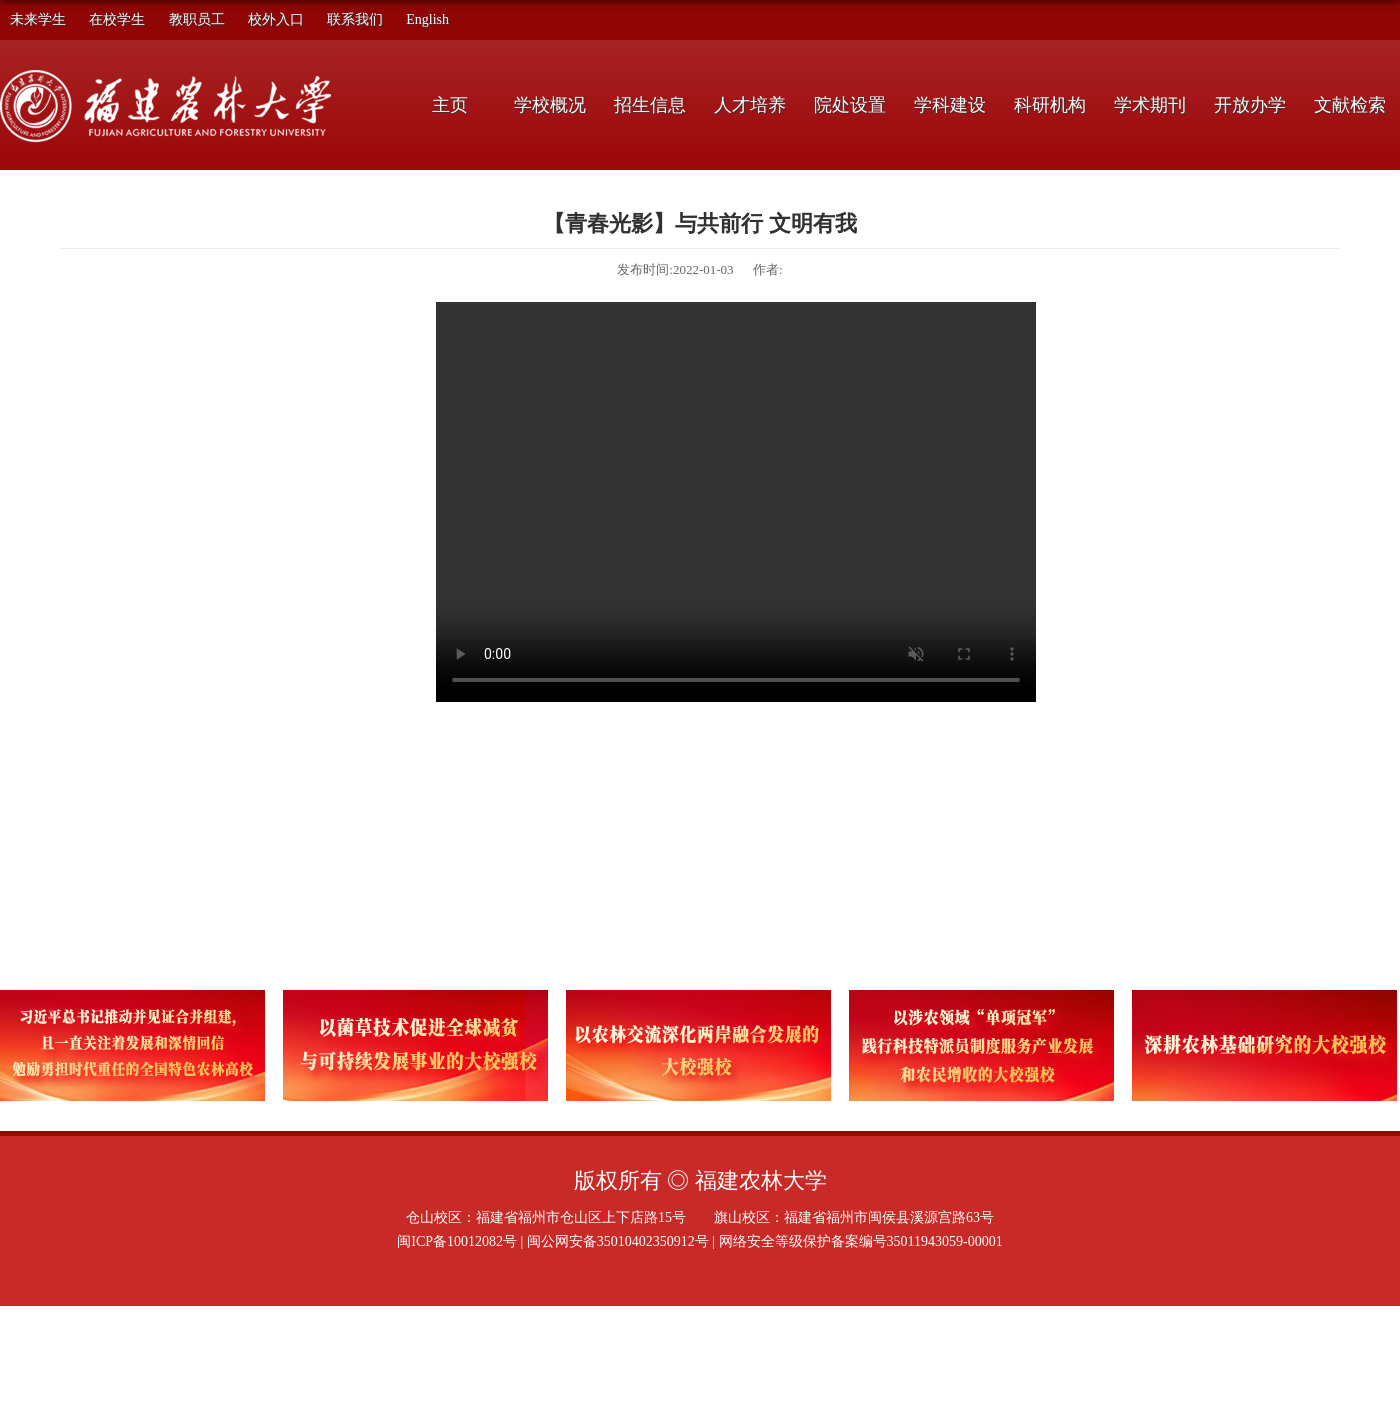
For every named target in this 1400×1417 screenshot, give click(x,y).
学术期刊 (1150, 105)
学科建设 (950, 105)
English (427, 19)
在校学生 (117, 19)
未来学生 (38, 19)
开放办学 (1250, 105)
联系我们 (355, 19)
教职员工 (197, 19)
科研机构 (1050, 105)
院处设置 (850, 105)
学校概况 (550, 105)
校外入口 (276, 19)
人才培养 (750, 105)
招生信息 (650, 105)
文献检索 (1350, 105)
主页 (450, 105)
